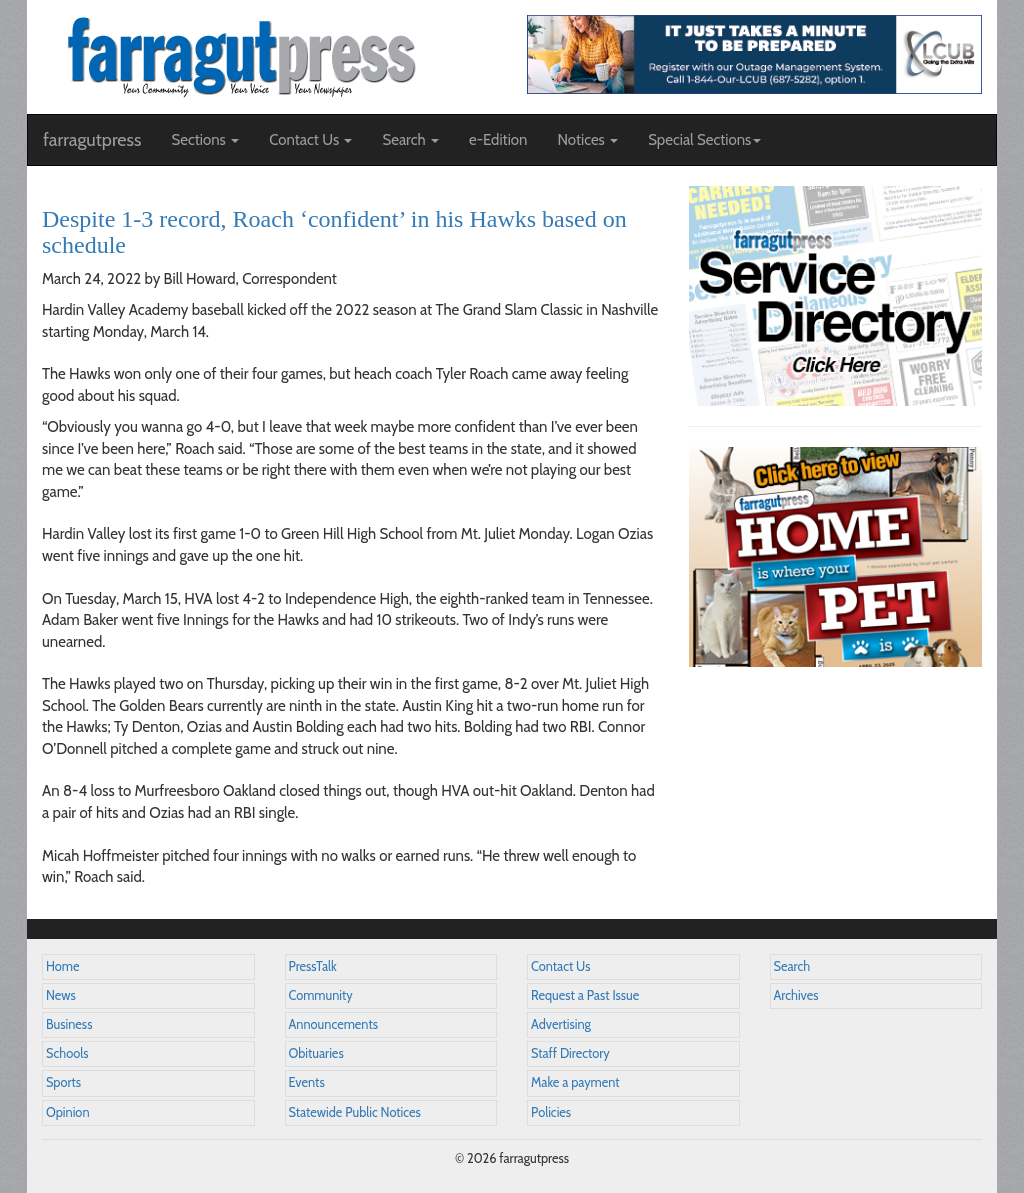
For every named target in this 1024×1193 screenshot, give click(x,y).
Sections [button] (205, 140)
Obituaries (316, 1053)
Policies (551, 1112)
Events (307, 1082)
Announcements (333, 1024)
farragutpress (92, 140)
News (61, 995)
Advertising (561, 1024)
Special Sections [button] (704, 140)
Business (69, 1024)
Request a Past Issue (585, 995)
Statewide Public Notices (355, 1112)
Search (792, 966)
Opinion (68, 1112)
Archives (796, 995)
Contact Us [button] (310, 140)
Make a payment (575, 1082)
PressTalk (313, 966)
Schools (67, 1053)
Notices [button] (587, 140)
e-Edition (498, 140)
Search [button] (410, 140)
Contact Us (560, 966)
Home (63, 966)
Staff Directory (570, 1053)
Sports (63, 1082)
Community (321, 995)
